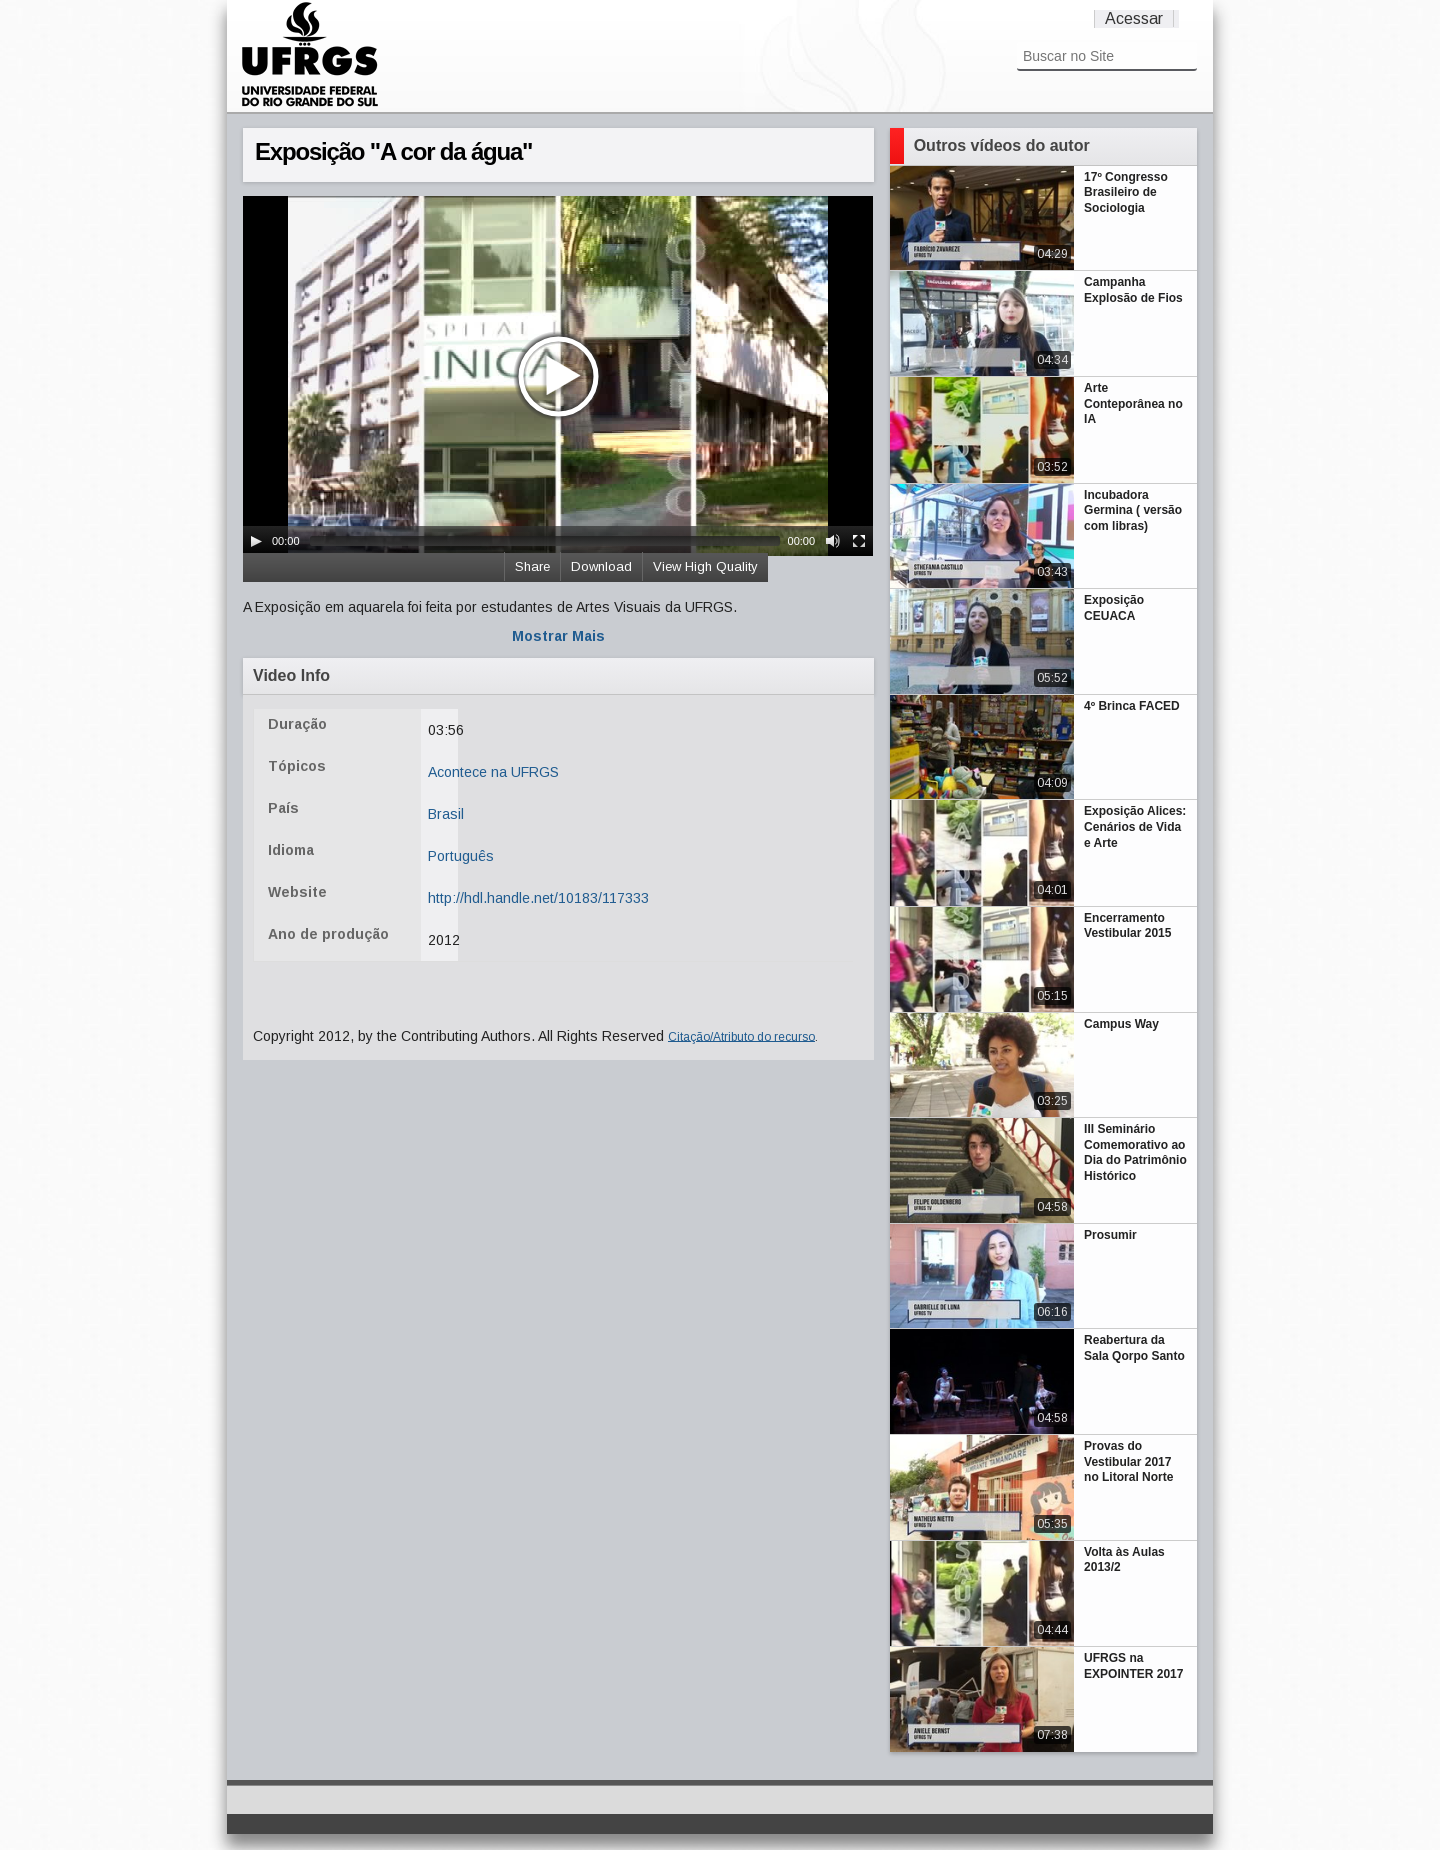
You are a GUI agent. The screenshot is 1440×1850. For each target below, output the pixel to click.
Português (461, 856)
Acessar (1134, 18)
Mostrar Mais (558, 636)
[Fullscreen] (859, 541)
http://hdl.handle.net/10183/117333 (538, 898)
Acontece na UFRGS (493, 772)
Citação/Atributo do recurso (741, 1036)
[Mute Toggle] (833, 541)
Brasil (446, 814)
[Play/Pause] (256, 541)
